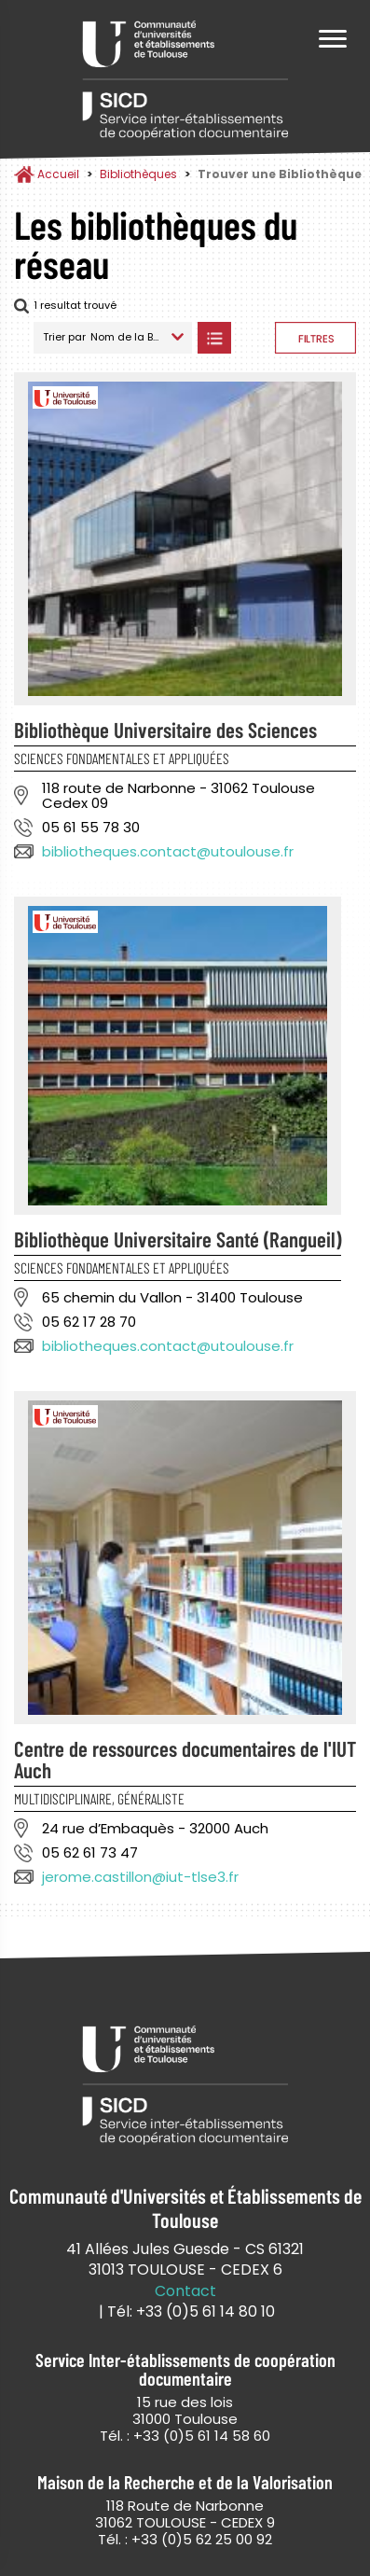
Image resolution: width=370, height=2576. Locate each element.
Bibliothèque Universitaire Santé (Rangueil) (177, 1239)
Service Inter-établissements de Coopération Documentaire (185, 82)
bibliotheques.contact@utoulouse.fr (168, 851)
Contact (185, 2291)
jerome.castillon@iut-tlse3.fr (140, 1877)
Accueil (58, 174)
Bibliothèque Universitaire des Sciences (165, 730)
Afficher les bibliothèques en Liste (214, 338)
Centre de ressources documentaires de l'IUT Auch (185, 1759)
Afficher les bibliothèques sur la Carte (253, 338)
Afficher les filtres (315, 338)
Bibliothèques (138, 174)
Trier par (64, 336)
